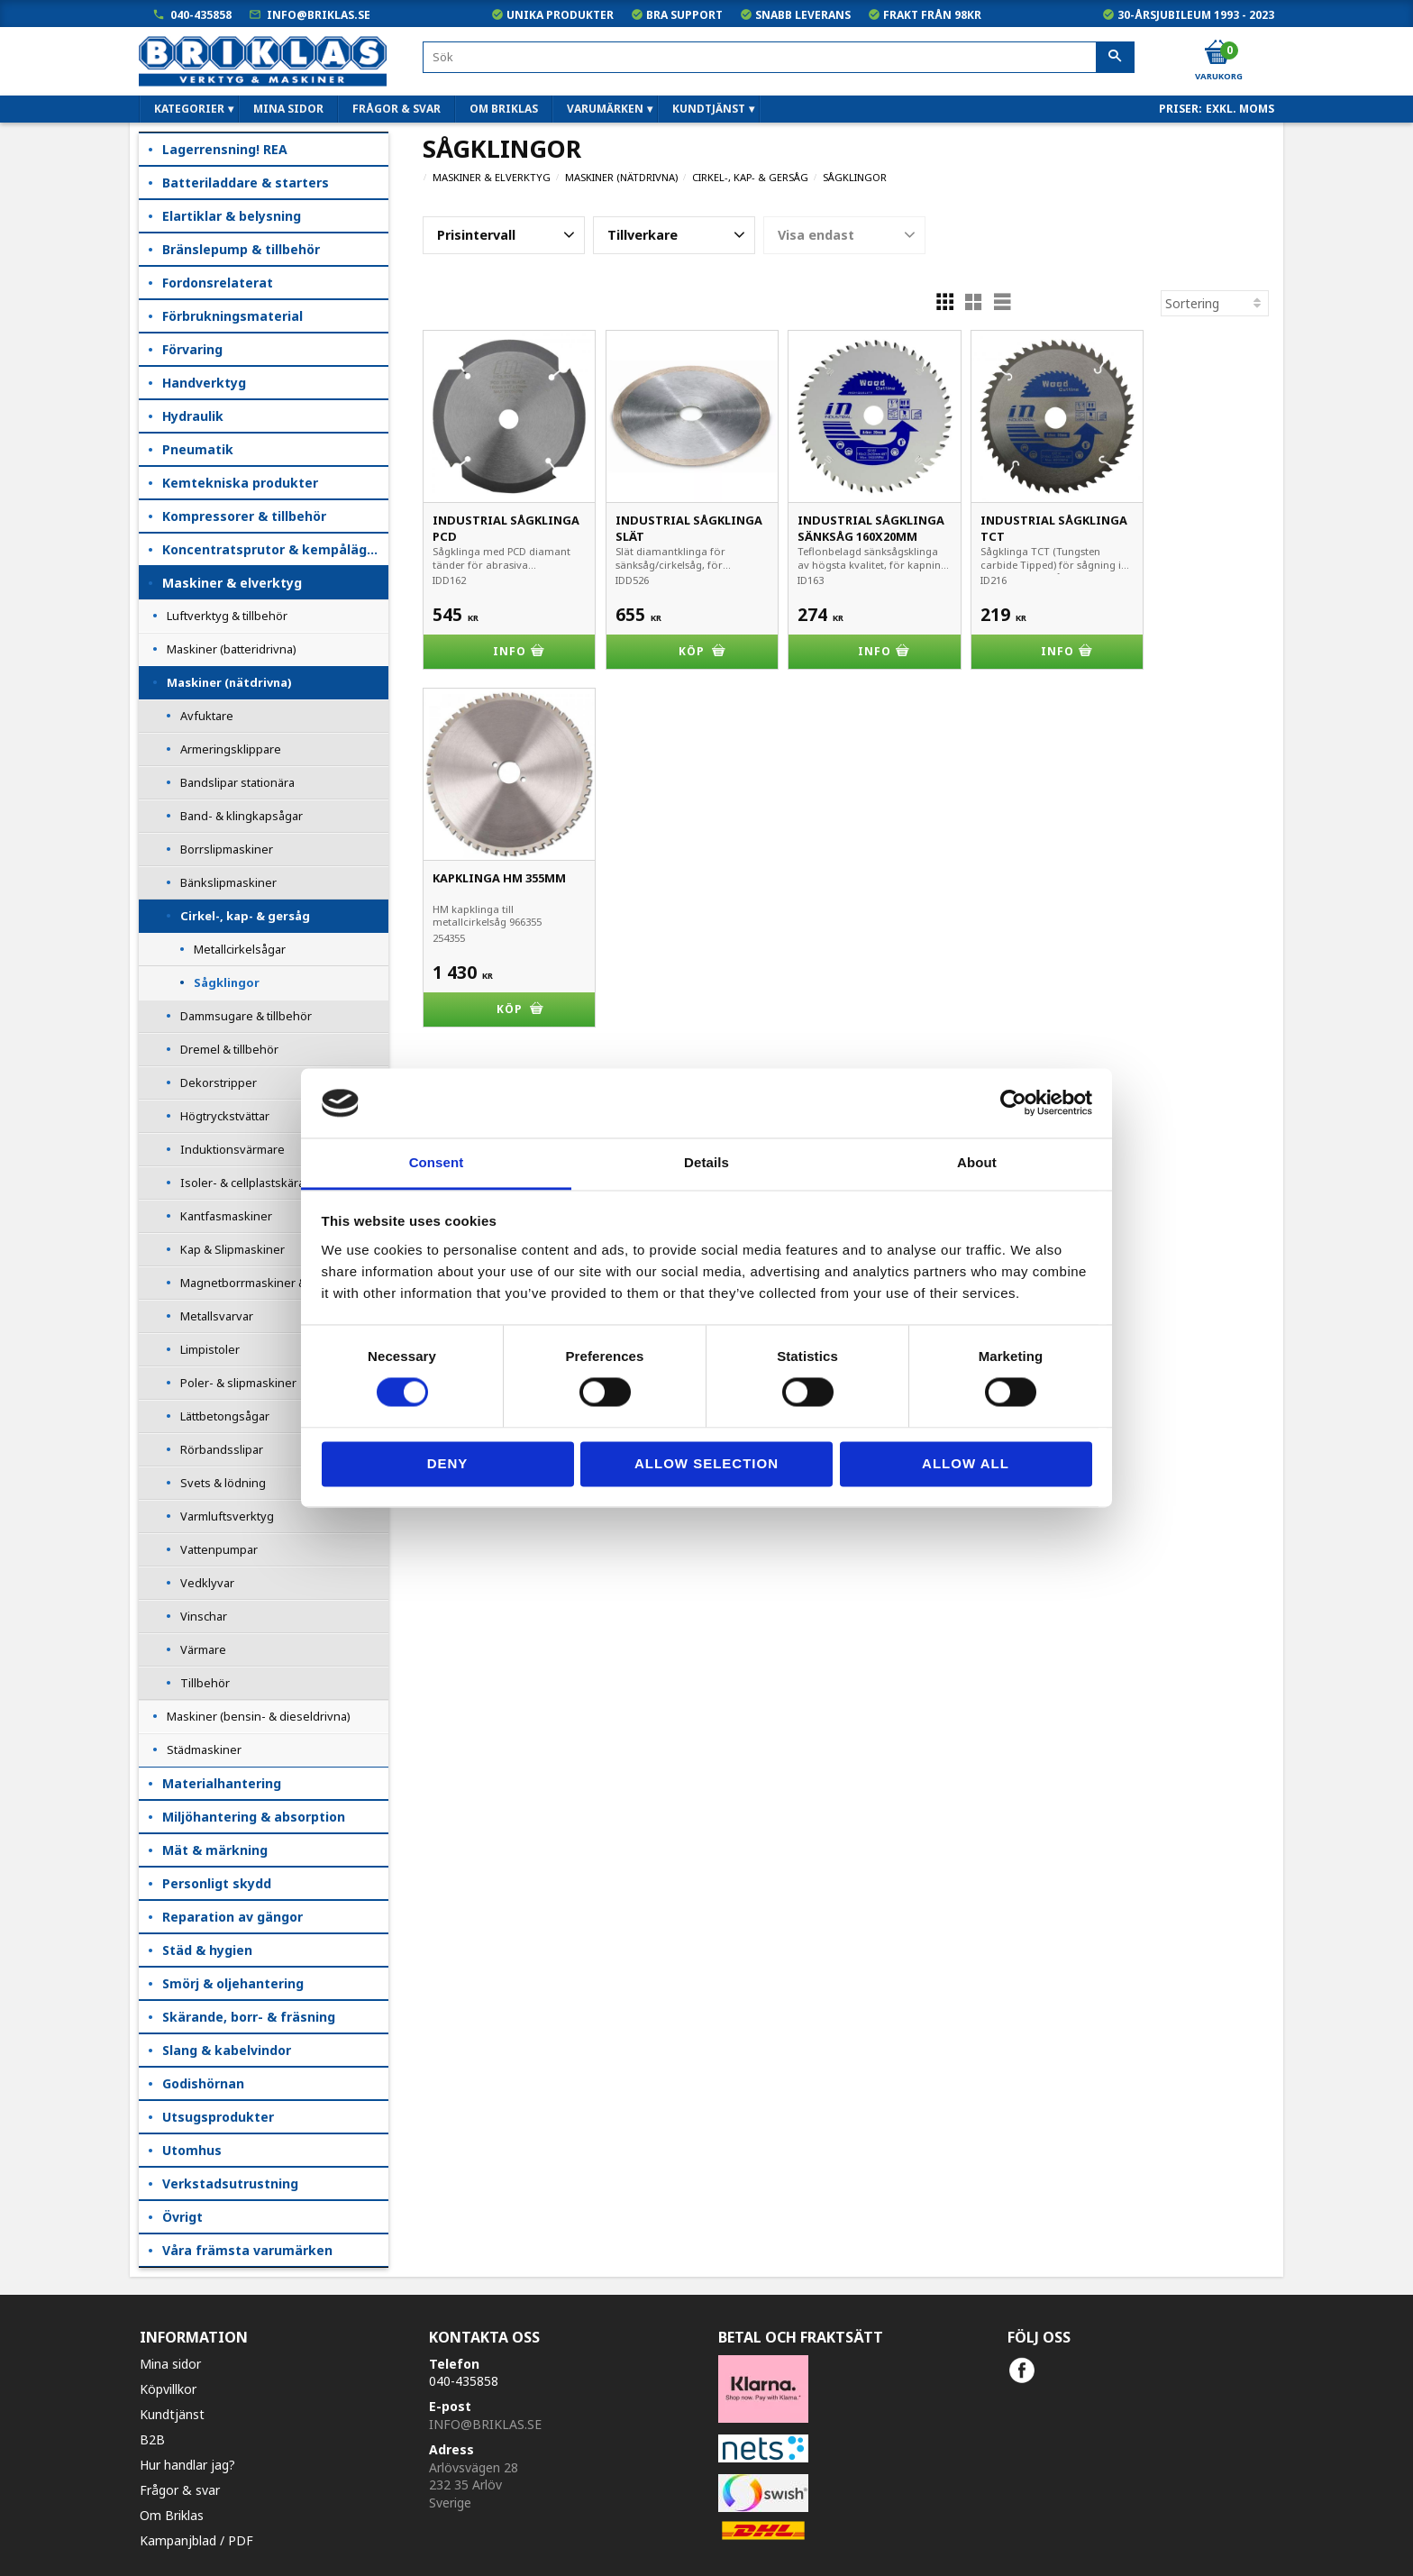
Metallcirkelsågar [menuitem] (240, 949)
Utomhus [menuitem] (192, 2150)
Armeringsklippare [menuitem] (230, 749)
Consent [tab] (436, 1162)
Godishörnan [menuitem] (203, 2083)
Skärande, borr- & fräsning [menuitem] (248, 2016)
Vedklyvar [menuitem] (207, 1583)
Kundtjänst (172, 2414)
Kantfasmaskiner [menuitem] (226, 1216)
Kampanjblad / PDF (196, 2540)
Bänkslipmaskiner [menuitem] (228, 882)
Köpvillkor (168, 2389)
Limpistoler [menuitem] (210, 1349)
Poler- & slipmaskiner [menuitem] (238, 1383)
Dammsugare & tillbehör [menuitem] (246, 1016)
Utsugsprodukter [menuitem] (218, 2116)
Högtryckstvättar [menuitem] (224, 1116)
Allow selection (706, 1463)
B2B (152, 2439)
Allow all (965, 1463)
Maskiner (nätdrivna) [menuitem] (229, 682)
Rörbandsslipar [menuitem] (221, 1449)
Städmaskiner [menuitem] (204, 1749)
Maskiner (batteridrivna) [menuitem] (231, 649)
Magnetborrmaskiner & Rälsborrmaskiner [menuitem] (284, 1282)
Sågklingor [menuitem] (227, 982)
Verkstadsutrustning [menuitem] (230, 2183)
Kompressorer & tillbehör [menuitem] (244, 516)
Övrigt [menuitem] (182, 2216)
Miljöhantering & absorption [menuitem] (253, 1816)
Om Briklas (172, 2515)
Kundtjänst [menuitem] (708, 108)
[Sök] (1115, 57)
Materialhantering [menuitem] (221, 1783)
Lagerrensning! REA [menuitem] (224, 149)
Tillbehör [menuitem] (205, 1683)
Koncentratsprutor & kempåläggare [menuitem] (275, 549)
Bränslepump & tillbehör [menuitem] (241, 249)
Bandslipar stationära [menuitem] (237, 782)
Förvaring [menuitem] (192, 349)
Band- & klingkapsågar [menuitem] (241, 816)
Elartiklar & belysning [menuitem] (231, 215)
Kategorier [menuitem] (189, 108)
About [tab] (977, 1162)
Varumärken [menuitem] (605, 108)
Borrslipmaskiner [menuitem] (226, 849)
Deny (448, 1463)
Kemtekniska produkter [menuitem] (240, 482)
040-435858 (201, 15)
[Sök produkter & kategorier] (779, 57)
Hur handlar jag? (187, 2464)
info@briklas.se (318, 15)
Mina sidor (170, 2363)
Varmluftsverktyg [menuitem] (227, 1516)
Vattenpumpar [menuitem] (219, 1549)
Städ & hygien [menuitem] (207, 1950)
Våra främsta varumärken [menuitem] (247, 2250)
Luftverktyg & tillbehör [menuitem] (227, 615)
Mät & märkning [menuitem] (215, 1850)
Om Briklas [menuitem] (503, 108)
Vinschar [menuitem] (203, 1616)
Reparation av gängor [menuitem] (232, 1916)
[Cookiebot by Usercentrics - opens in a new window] (1013, 1103)
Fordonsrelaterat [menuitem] (217, 282)
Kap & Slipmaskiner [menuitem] (232, 1249)
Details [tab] (706, 1162)
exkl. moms (1240, 108)
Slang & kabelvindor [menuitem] (226, 2050)
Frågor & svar (180, 2489)
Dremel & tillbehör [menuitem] (229, 1049)
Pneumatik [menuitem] (197, 449)
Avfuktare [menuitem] (206, 716)
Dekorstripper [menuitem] (218, 1082)
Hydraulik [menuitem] (192, 416)
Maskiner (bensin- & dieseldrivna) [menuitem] (259, 1716)
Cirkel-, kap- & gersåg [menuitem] (245, 916)
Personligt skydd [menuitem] (216, 1883)
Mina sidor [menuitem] (288, 108)
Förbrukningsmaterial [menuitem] (232, 315)
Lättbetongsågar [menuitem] (224, 1416)
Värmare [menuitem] (203, 1649)
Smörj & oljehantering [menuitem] (233, 1983)
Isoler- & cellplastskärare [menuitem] (248, 1182)
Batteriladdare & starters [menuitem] (245, 182)
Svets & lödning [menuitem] (223, 1483)
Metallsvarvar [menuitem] (216, 1316)
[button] (504, 235)
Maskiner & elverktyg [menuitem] (232, 582)
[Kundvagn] (1217, 53)
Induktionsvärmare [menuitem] (232, 1149)
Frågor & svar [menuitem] (396, 108)
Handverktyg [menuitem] (204, 382)
